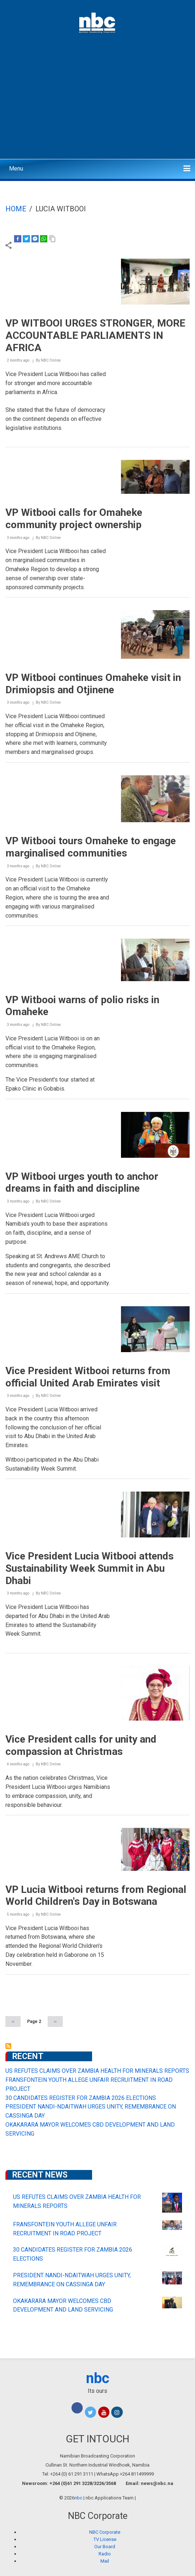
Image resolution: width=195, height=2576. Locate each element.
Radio (105, 2553)
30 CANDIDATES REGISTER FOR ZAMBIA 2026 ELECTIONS (80, 2097)
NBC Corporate (104, 2532)
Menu (16, 168)
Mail (104, 2561)
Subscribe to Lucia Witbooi (8, 2046)
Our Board (104, 2546)
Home (15, 208)
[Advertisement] (97, 103)
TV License (105, 2539)
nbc (97, 2378)
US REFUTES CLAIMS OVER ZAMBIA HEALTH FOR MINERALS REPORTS (97, 2070)
